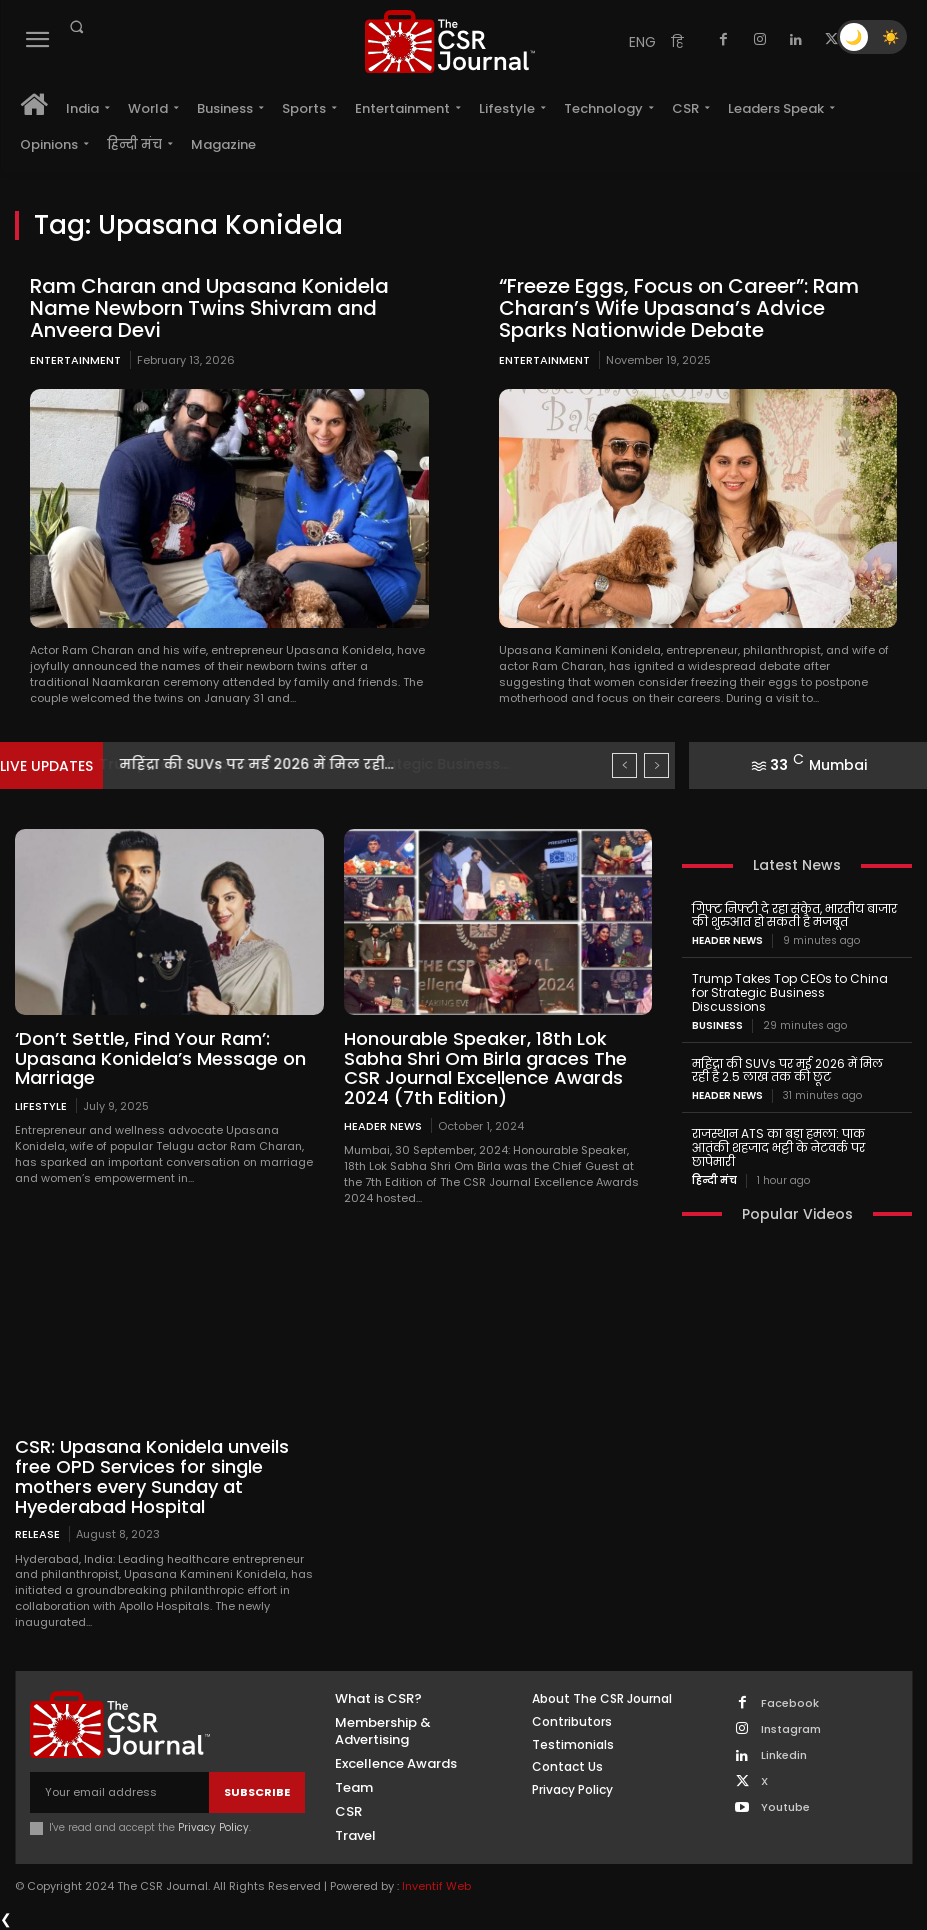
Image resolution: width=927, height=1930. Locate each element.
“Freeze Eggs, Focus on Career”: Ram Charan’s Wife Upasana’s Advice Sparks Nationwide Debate (679, 308)
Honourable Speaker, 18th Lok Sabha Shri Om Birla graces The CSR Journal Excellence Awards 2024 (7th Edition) (485, 1068)
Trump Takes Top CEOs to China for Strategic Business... (323, 764)
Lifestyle (41, 1105)
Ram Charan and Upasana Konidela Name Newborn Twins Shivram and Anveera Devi (209, 308)
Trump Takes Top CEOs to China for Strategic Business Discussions (790, 992)
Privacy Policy (213, 1827)
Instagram (791, 1729)
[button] (76, 27)
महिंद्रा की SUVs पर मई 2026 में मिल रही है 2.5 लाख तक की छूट (787, 1070)
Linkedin (784, 1755)
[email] (119, 1792)
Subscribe (257, 1792)
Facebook (790, 1703)
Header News (383, 1125)
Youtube (785, 1807)
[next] (656, 765)
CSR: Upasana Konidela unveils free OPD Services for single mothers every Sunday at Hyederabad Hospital (152, 1476)
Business (717, 1026)
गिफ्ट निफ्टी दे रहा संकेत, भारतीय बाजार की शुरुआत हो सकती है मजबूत (794, 915)
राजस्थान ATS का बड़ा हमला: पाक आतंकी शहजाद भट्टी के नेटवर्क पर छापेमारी (778, 1147)
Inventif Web (436, 1886)
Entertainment (75, 360)
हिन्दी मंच (714, 1181)
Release (37, 1533)
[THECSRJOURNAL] (449, 41)
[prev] (624, 765)
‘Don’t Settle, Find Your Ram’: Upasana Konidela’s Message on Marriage (160, 1058)
